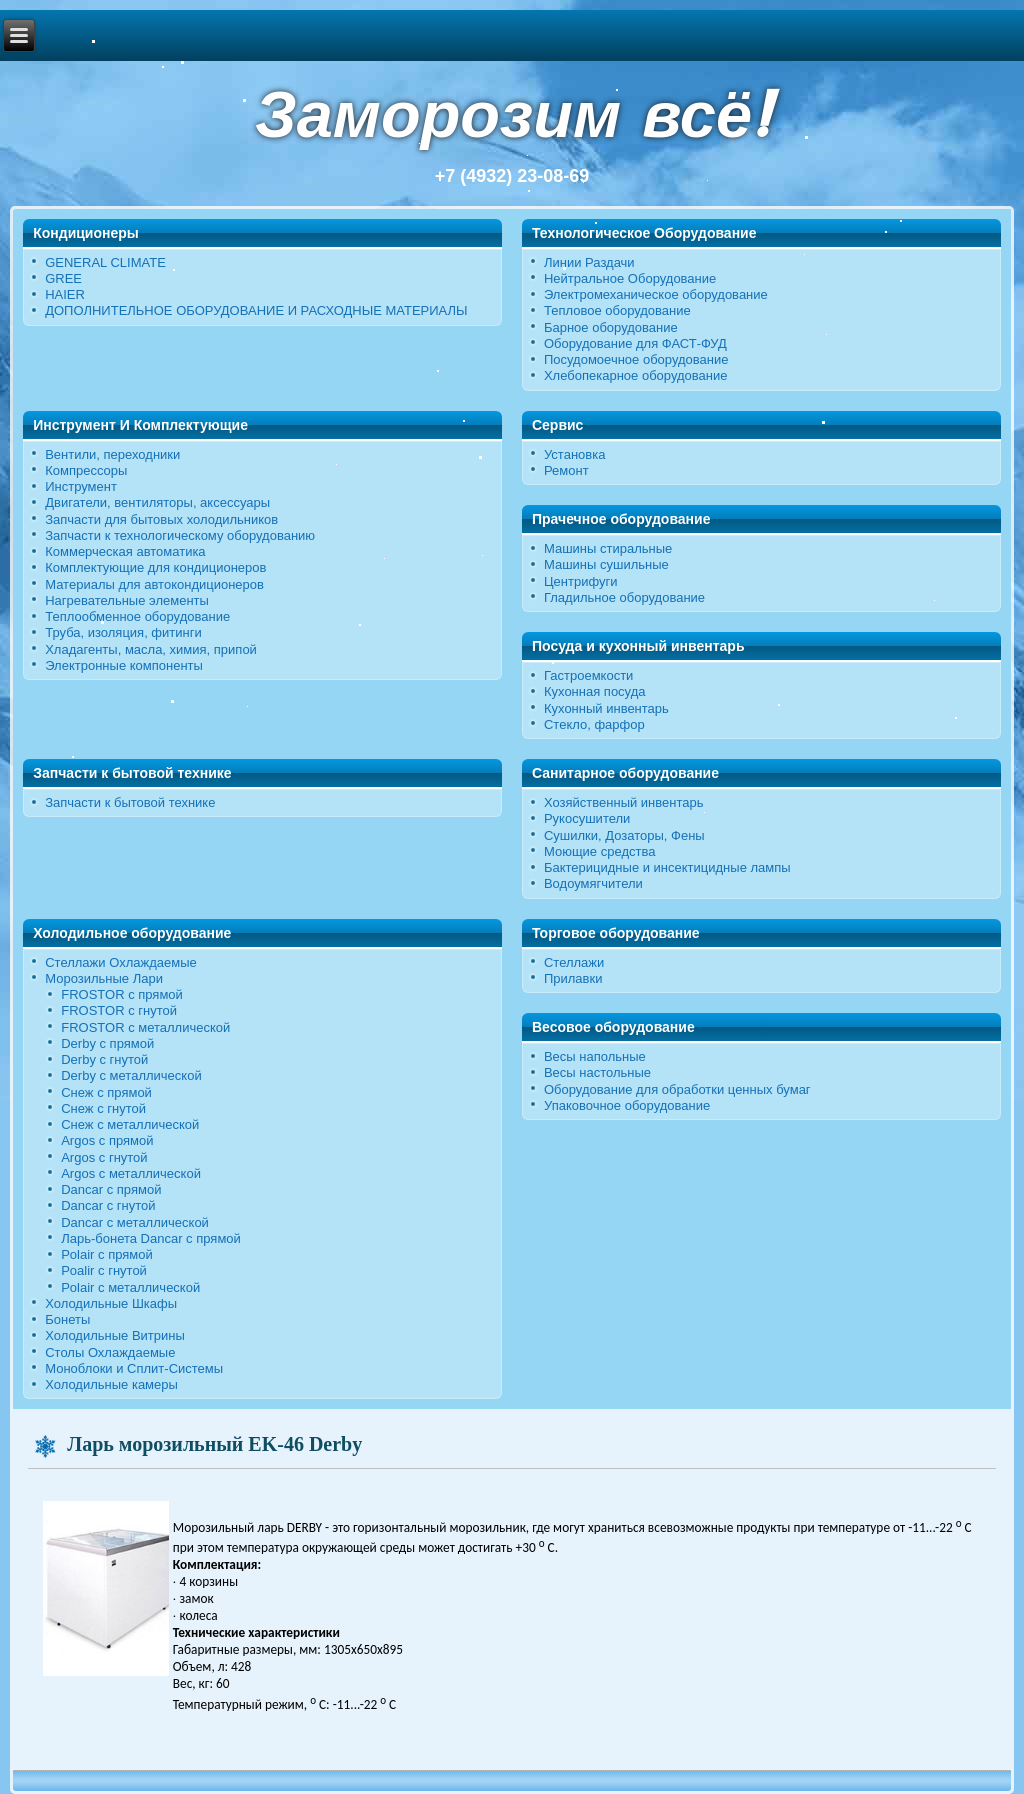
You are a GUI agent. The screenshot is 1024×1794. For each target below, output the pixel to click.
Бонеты (67, 1319)
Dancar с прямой (111, 1189)
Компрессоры (86, 470)
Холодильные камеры (111, 1384)
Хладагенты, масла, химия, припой (151, 649)
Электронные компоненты (124, 665)
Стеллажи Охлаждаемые (121, 962)
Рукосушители (587, 818)
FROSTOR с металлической (145, 1027)
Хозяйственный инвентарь (624, 802)
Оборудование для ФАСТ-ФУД (635, 343)
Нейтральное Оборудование (630, 278)
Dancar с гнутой (108, 1205)
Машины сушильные (606, 564)
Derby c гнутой (104, 1059)
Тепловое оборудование (617, 310)
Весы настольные (597, 1072)
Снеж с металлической (130, 1124)
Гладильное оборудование (624, 597)
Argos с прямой (107, 1140)
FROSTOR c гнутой (119, 1010)
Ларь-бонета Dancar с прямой (151, 1238)
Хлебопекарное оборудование (636, 375)
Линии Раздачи (589, 262)
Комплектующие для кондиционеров (155, 567)
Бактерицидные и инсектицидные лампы (667, 867)
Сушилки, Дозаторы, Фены (624, 835)
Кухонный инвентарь (606, 708)
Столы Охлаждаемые (110, 1352)
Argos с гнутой (104, 1157)
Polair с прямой (107, 1254)
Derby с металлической (131, 1075)
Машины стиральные (608, 548)
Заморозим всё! (512, 114)
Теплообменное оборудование (137, 616)
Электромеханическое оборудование (656, 294)
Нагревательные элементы (127, 600)
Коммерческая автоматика (125, 551)
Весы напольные (595, 1056)
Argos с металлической (131, 1173)
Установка (574, 454)
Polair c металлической (130, 1287)
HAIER (65, 294)
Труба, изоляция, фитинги (123, 632)
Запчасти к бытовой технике (130, 802)
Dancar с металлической (135, 1222)
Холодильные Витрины (115, 1335)
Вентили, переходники (112, 454)
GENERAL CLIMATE (105, 262)
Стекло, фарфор (594, 724)
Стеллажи (574, 962)
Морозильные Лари (104, 978)
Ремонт (566, 470)
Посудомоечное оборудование (636, 359)
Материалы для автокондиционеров (154, 584)
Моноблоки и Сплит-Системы (134, 1368)
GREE (63, 278)
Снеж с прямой (106, 1092)
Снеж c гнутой (103, 1108)
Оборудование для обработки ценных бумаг (677, 1089)
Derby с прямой (107, 1043)
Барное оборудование (611, 327)
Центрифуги (581, 581)
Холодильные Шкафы (111, 1303)
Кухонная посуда (595, 691)
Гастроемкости (588, 675)
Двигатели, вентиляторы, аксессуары (157, 502)
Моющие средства (599, 851)
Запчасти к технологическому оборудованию (180, 535)
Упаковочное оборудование (627, 1105)
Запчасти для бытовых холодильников (161, 519)
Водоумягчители (593, 883)
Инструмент (81, 486)
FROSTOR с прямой (122, 994)
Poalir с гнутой (104, 1270)
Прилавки (573, 978)
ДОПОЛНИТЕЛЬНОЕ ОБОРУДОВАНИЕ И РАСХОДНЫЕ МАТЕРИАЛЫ (256, 310)
